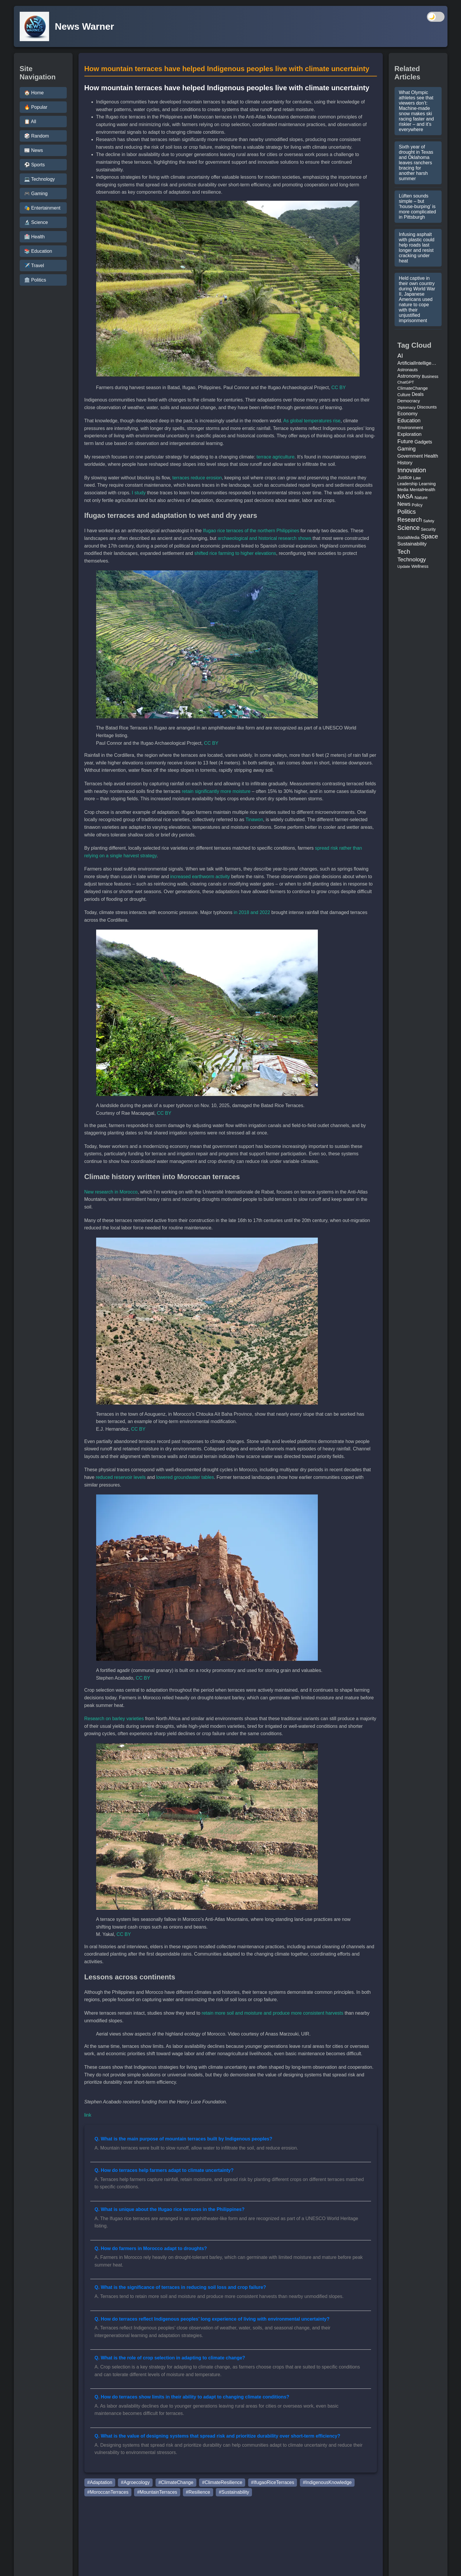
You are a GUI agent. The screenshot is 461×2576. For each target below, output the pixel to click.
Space (429, 536)
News (404, 504)
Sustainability (412, 544)
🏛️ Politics (35, 279)
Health (431, 455)
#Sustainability (234, 2492)
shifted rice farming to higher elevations (235, 553)
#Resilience (198, 2492)
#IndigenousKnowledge (327, 2482)
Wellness (419, 566)
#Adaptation (99, 2482)
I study (139, 492)
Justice (404, 477)
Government (410, 455)
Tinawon (254, 819)
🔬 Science (36, 222)
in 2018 (241, 912)
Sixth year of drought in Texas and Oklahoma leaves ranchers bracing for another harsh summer (416, 162)
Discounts (427, 406)
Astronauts (407, 369)
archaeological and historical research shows (264, 538)
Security (428, 529)
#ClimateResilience (222, 2482)
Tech (403, 551)
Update (403, 566)
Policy (417, 505)
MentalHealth (422, 489)
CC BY (338, 387)
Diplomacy (406, 407)
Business (430, 376)
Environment (410, 427)
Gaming (406, 449)
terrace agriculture (276, 456)
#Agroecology (135, 2482)
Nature (421, 497)
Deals (417, 394)
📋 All (30, 121)
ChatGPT (405, 382)
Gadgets (423, 441)
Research (409, 519)
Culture (403, 395)
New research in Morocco (111, 1191)
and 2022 (260, 912)
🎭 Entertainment (42, 207)
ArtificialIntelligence (418, 363)
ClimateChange (412, 388)
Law (417, 478)
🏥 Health (34, 236)
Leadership (407, 483)
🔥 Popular (36, 107)
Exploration (409, 434)
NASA (405, 496)
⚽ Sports (34, 164)
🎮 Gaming (36, 193)
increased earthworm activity (200, 876)
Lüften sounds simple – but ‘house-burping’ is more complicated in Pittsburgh (417, 206)
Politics (406, 511)
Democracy (408, 400)
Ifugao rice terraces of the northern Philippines (251, 530)
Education (409, 421)
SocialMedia (408, 537)
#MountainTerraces (157, 2492)
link (87, 2115)
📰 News (33, 150)
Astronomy (409, 376)
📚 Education (38, 251)
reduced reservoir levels (121, 1477)
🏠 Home (34, 92)
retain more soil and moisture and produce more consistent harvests (272, 2013)
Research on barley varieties (114, 1718)
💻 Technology (39, 179)
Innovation (411, 470)
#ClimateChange (175, 2482)
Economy (407, 413)
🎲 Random (36, 135)
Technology (411, 559)
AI (400, 355)
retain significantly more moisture (216, 791)
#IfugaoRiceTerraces (272, 2482)
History (404, 462)
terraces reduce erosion (197, 477)
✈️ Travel (34, 265)
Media (403, 490)
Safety (428, 521)
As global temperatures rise (311, 420)
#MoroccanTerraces (108, 2492)
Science (408, 527)
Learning (427, 483)
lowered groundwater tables (185, 1477)
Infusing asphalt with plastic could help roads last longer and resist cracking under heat (417, 247)
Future (405, 441)
